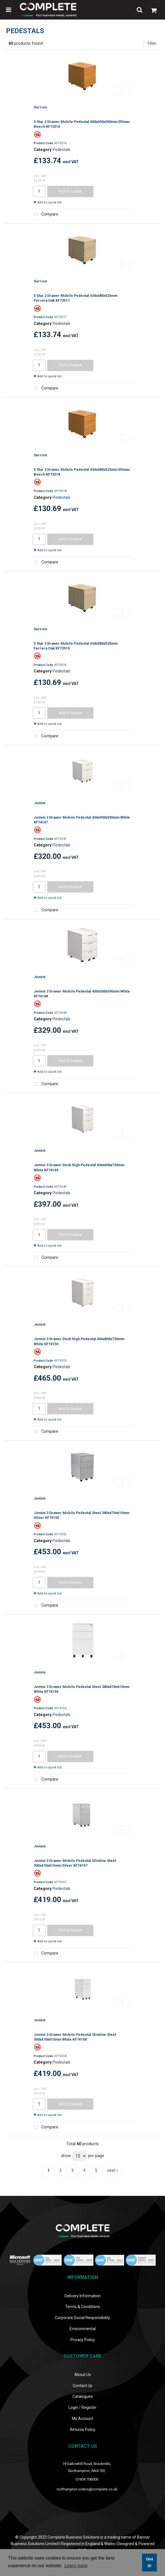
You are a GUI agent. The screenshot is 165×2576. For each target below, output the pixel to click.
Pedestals (61, 149)
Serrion (40, 107)
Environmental (83, 2328)
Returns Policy (82, 2429)
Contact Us (82, 2385)
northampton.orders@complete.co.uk (87, 2489)
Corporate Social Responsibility (82, 2317)
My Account (82, 2418)
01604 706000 (87, 2479)
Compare (45, 214)
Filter (152, 43)
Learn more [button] (76, 2565)
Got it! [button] (149, 2562)
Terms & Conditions (82, 2306)
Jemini (40, 803)
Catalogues (82, 2396)
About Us (82, 2374)
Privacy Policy (82, 2339)
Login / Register (82, 2407)
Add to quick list (48, 202)
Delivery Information (83, 2296)
